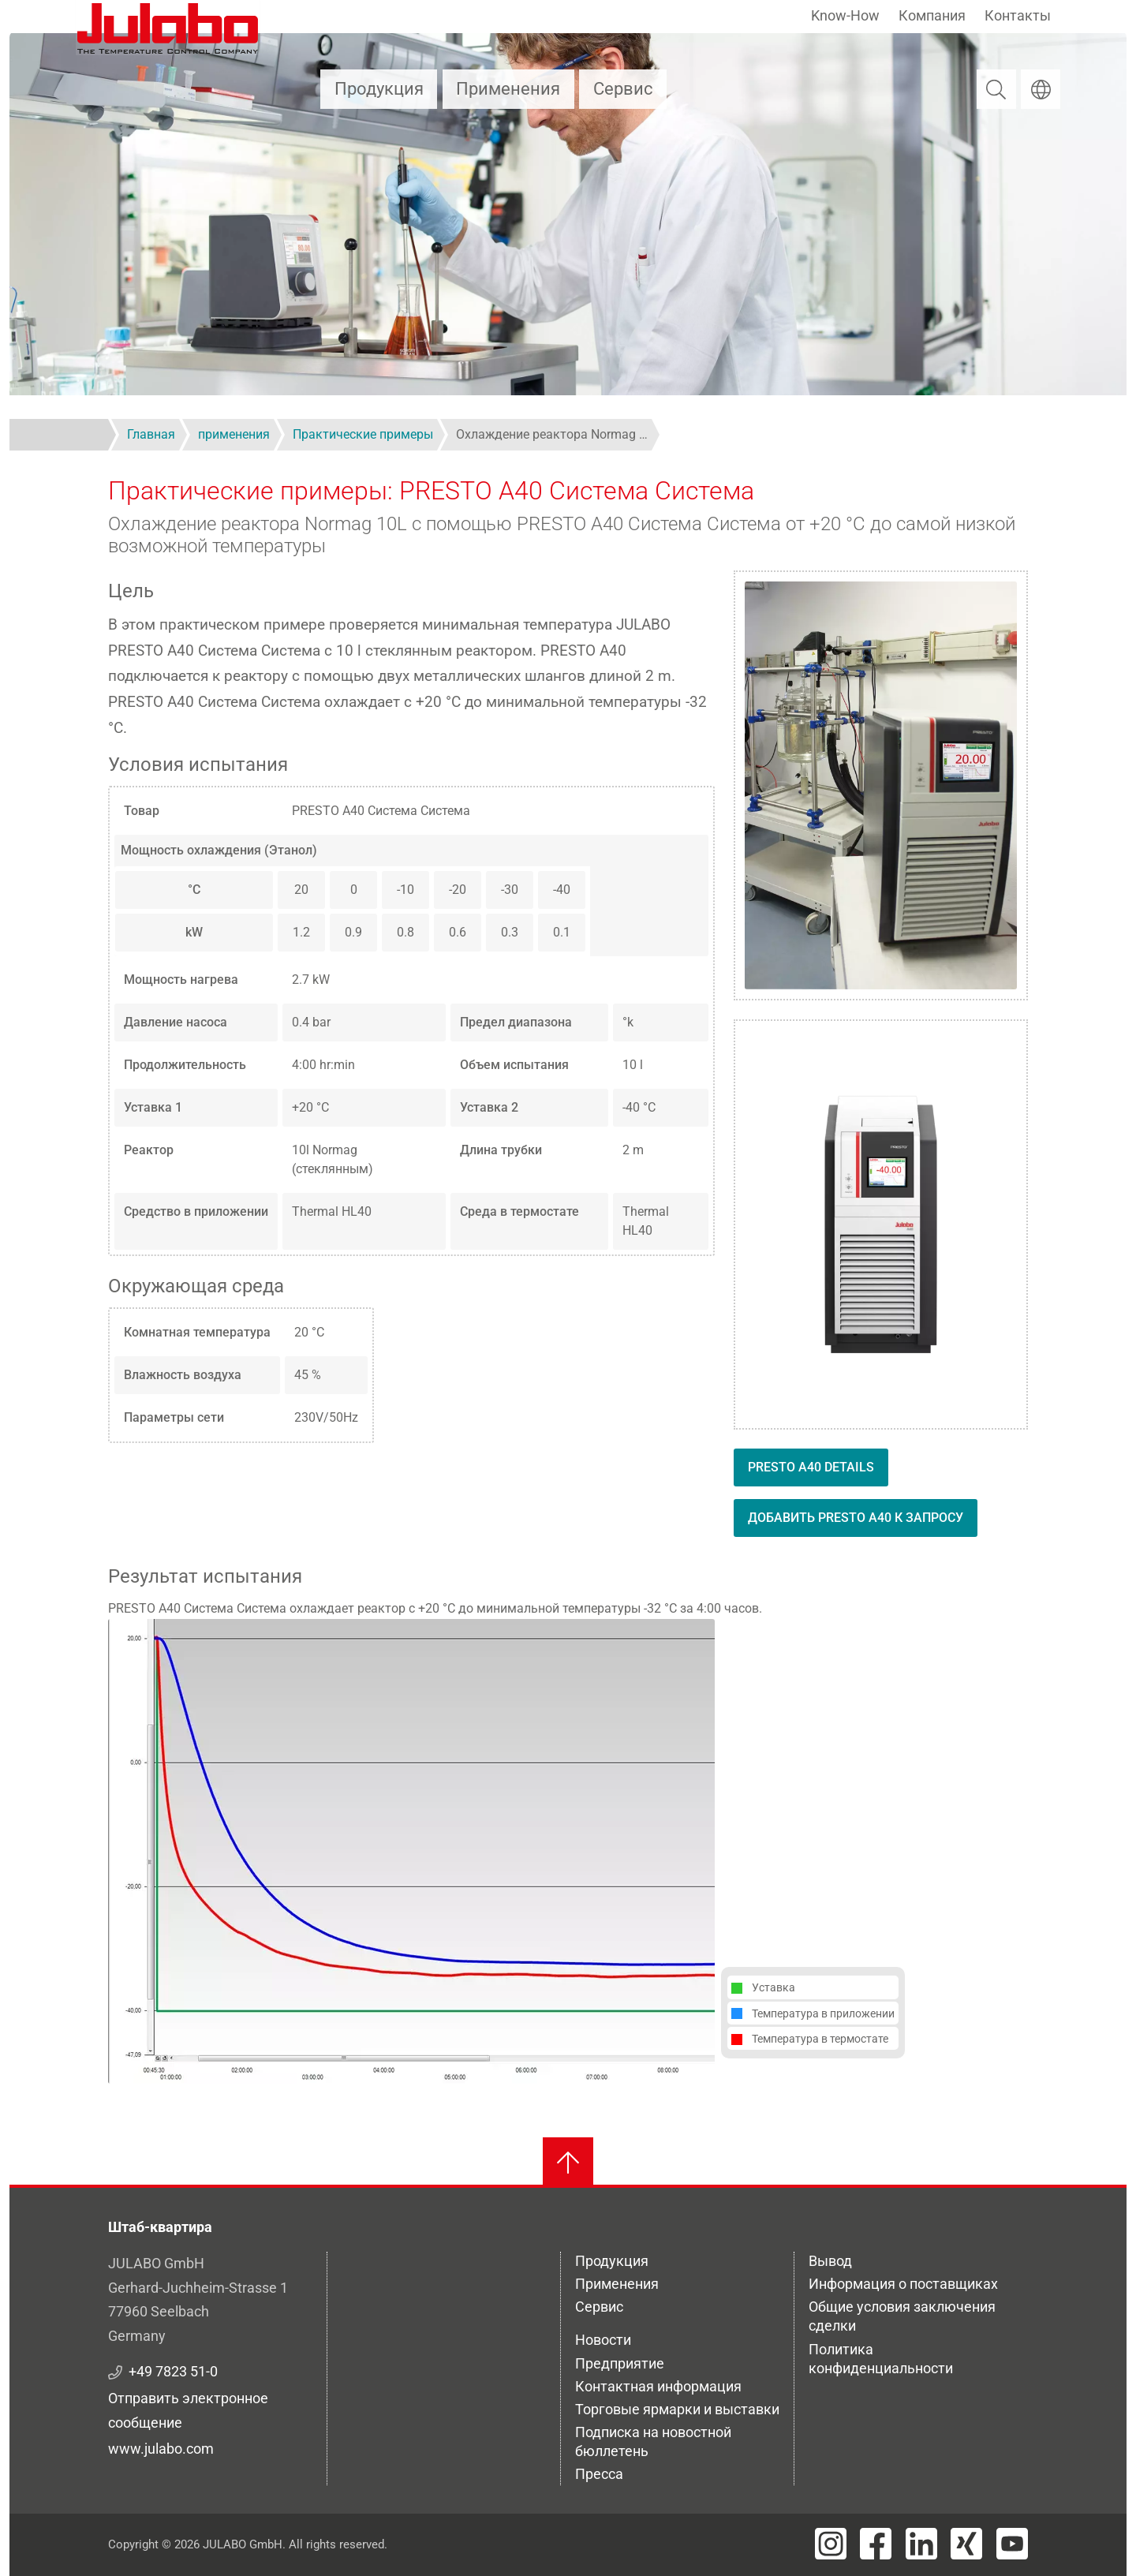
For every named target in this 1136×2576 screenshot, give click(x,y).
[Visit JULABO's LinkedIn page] (921, 2543)
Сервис (623, 89)
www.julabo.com (161, 2448)
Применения (508, 89)
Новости (603, 2339)
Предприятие (619, 2363)
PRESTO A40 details (811, 1467)
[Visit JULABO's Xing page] (966, 2543)
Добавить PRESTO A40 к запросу (855, 1517)
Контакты (1018, 15)
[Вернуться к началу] (568, 2162)
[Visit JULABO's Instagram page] (830, 2543)
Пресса (599, 2474)
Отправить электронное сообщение (188, 2410)
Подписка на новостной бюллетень (653, 2441)
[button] (411, 1850)
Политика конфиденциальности (881, 2358)
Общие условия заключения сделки (902, 2316)
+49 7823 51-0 (173, 2371)
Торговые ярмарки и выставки (677, 2409)
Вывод (830, 2261)
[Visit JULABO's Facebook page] (875, 2543)
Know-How (845, 15)
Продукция (379, 89)
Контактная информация (658, 2386)
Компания (932, 15)
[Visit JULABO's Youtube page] (1012, 2543)
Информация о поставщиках (903, 2283)
